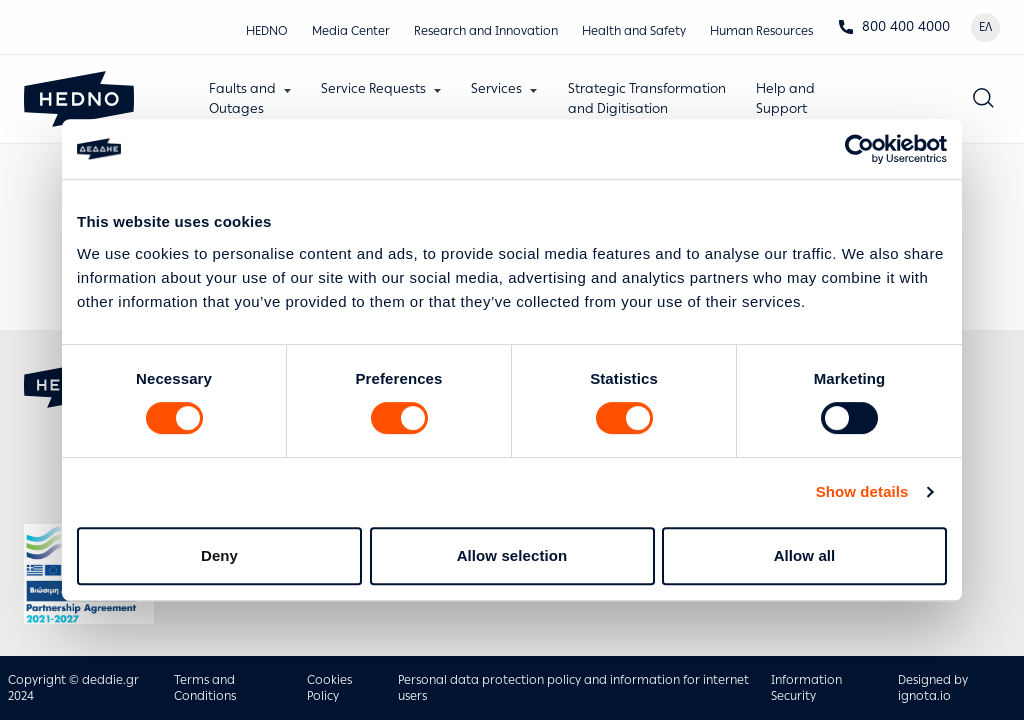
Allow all (805, 555)
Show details (862, 491)
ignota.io (924, 696)
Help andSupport (785, 98)
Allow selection (512, 555)
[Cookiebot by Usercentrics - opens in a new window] (859, 149)
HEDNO (267, 31)
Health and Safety (634, 31)
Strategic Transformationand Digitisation (647, 98)
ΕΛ (985, 27)
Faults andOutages (242, 98)
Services (497, 88)
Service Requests (373, 88)
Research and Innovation (486, 31)
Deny (219, 555)
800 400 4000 (894, 26)
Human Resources (761, 31)
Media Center (351, 31)
